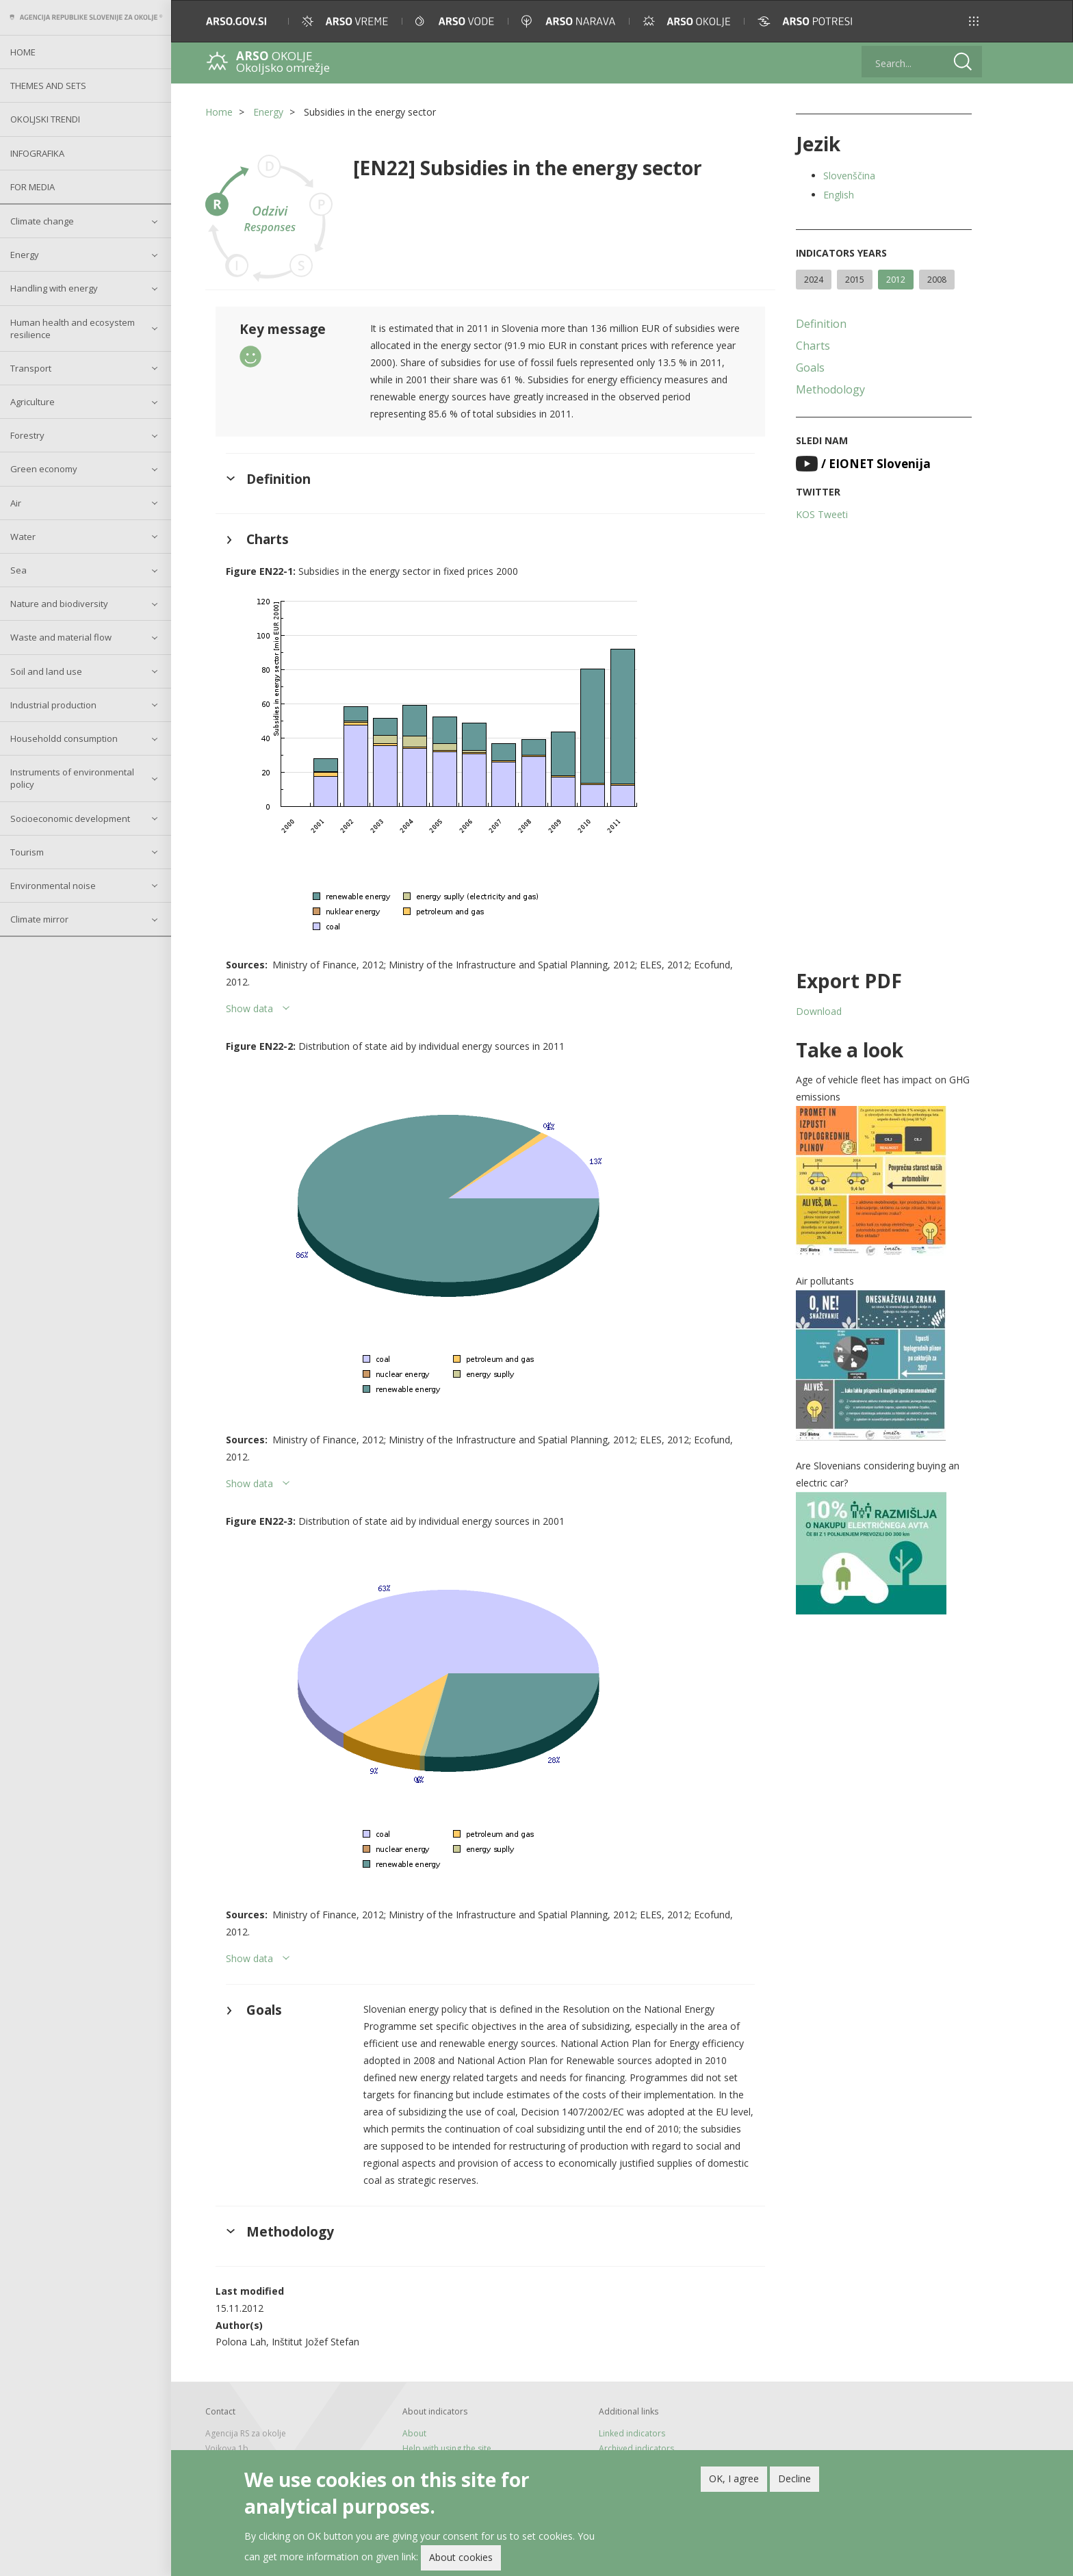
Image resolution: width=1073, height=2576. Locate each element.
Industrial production (53, 705)
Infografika (37, 153)
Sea (18, 570)
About (414, 2433)
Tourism (27, 852)
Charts (813, 345)
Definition (821, 323)
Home (23, 52)
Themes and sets (48, 85)
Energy (24, 254)
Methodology (830, 389)
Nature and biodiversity (59, 603)
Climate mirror (39, 919)
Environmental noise (53, 885)
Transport (30, 368)
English (838, 194)
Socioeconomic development (70, 818)
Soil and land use (46, 671)
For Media (32, 187)
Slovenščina (849, 175)
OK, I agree (734, 2478)
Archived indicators (636, 2448)
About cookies (461, 2557)
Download (819, 1011)
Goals (810, 367)
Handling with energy (54, 288)
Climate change (42, 221)
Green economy (43, 469)
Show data (249, 1008)
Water (23, 536)
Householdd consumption (64, 738)
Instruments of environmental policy (72, 778)
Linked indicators (632, 2433)
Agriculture (32, 402)
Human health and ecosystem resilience (72, 328)
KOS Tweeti (822, 514)
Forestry (27, 435)
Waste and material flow (61, 637)
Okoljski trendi (45, 119)
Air (15, 503)
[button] (974, 21)
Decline (794, 2478)
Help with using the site (446, 2448)
